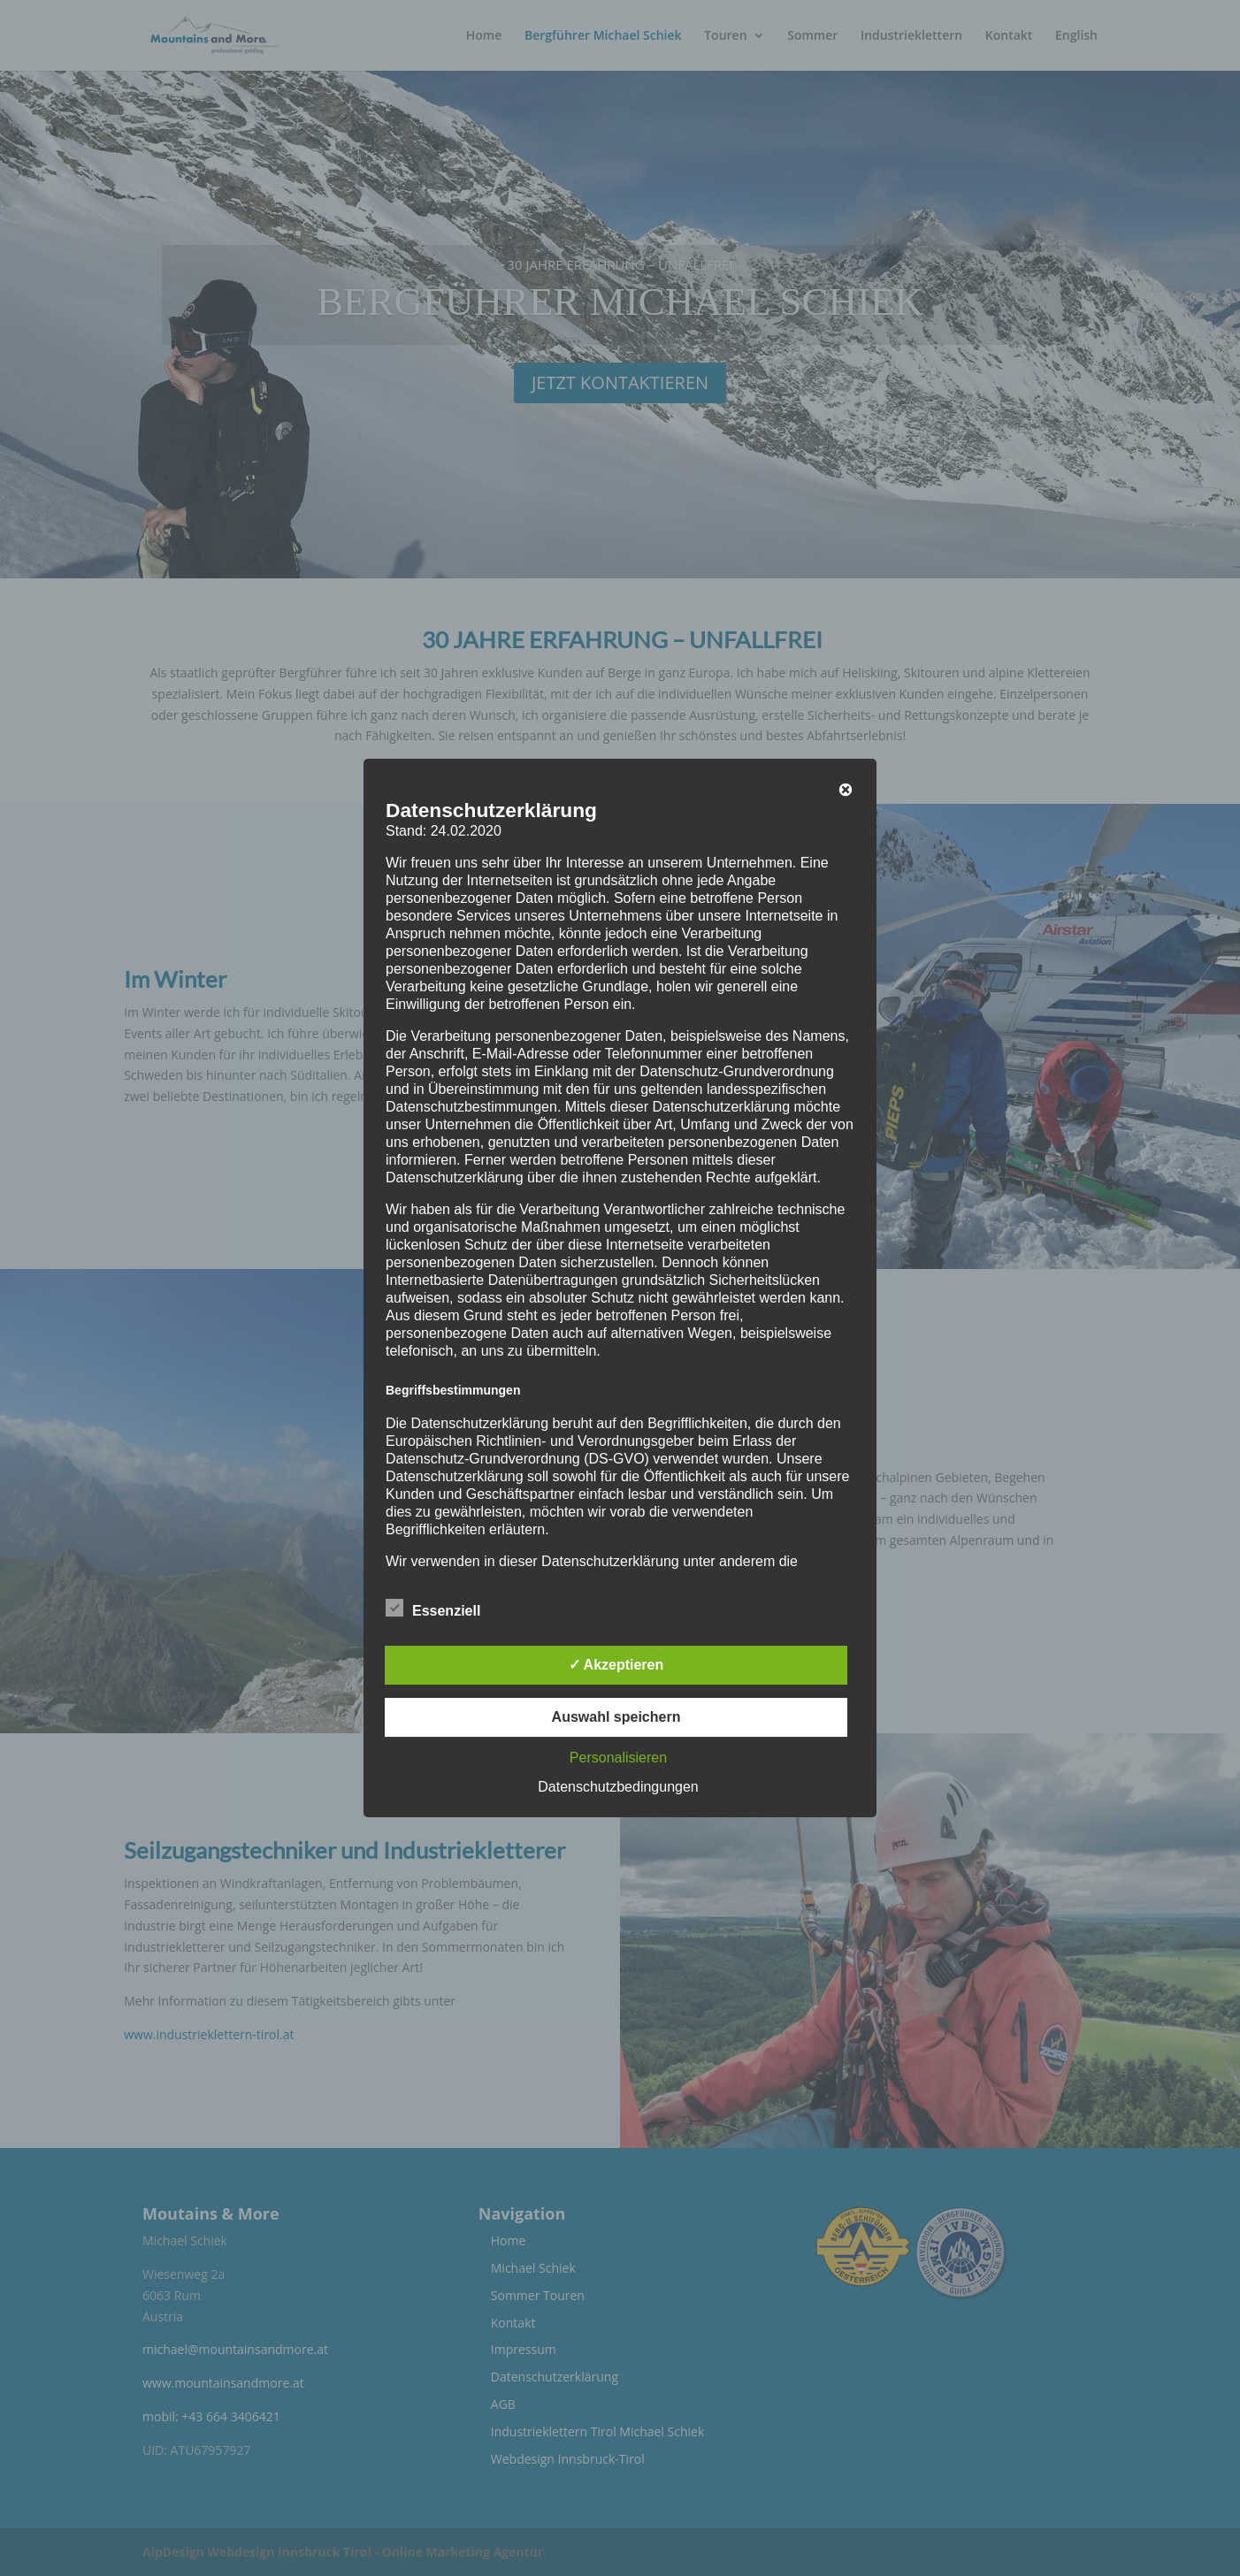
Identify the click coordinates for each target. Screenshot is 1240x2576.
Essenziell (433, 1608)
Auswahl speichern (616, 1716)
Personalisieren (618, 1757)
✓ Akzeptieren (616, 1664)
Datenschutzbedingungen (618, 1786)
